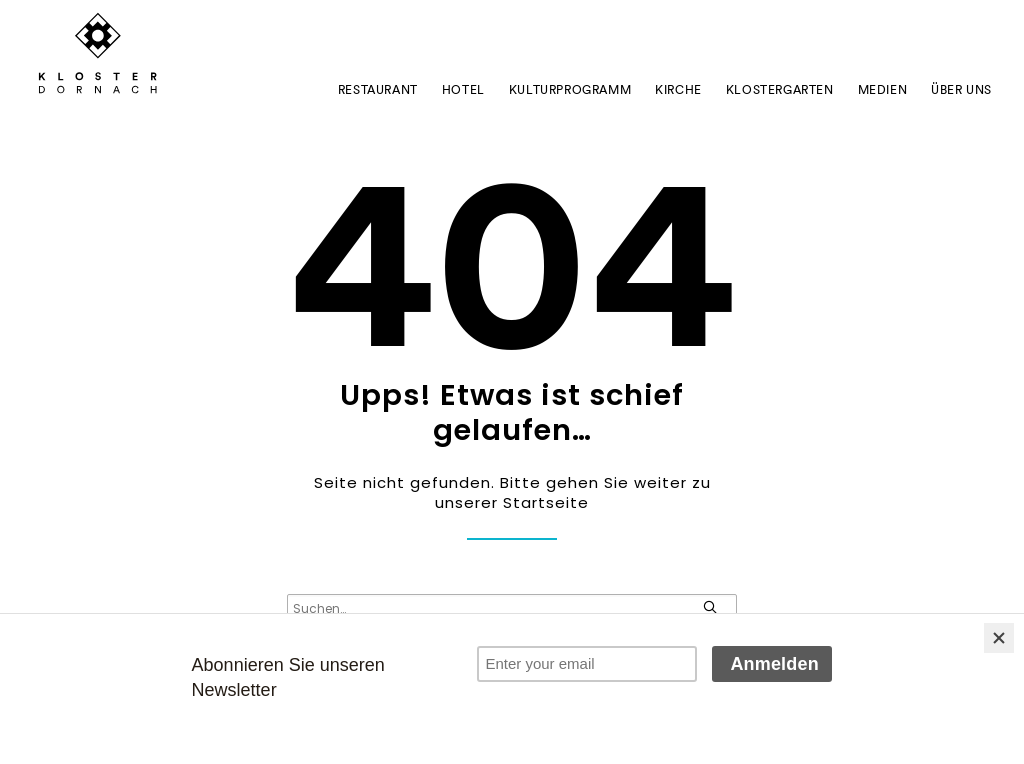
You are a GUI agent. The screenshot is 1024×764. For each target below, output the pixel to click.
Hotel (463, 89)
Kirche (678, 89)
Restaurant (378, 89)
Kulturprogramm (570, 89)
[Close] (999, 638)
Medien (883, 89)
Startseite (546, 502)
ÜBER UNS (961, 89)
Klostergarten (780, 89)
